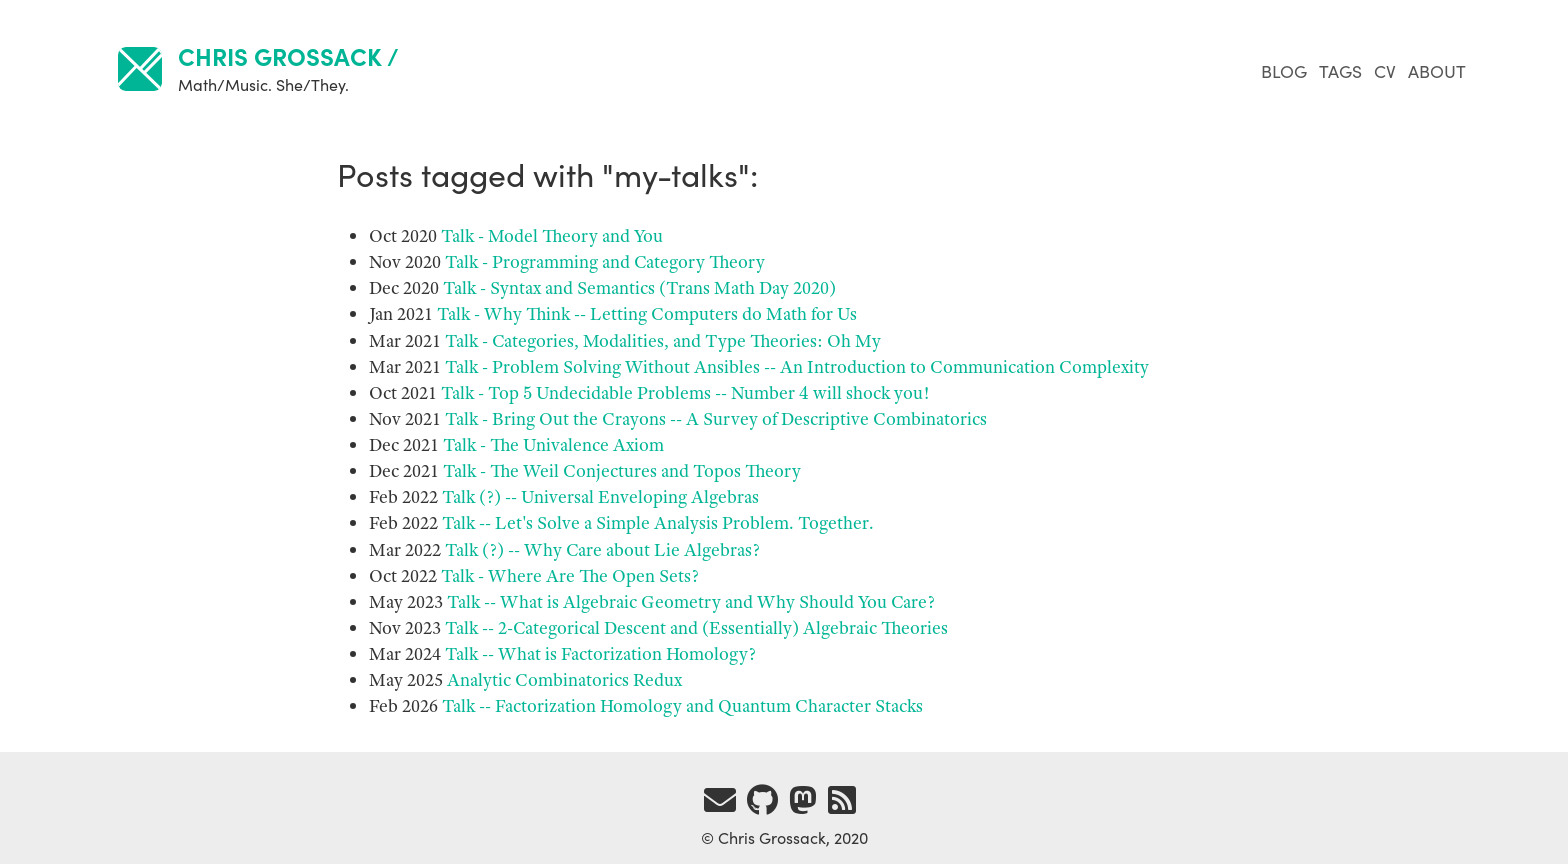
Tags (1342, 70)
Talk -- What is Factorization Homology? (600, 654)
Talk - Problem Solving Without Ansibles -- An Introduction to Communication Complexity (797, 367)
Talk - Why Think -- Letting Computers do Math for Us (647, 314)
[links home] (140, 71)
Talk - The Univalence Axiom (553, 445)
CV (1387, 70)
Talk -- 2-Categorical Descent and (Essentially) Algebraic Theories (696, 628)
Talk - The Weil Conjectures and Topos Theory (622, 471)
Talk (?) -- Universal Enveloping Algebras (600, 497)
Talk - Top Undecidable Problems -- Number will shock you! (685, 393)
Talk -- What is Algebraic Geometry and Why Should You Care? (691, 602)
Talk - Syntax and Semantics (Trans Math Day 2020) (639, 288)
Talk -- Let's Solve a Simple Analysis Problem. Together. (658, 523)
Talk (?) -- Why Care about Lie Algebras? (602, 550)
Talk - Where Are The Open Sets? (570, 576)
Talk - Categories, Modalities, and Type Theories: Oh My (663, 341)
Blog (1286, 70)
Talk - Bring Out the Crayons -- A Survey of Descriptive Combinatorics (716, 419)
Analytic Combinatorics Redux (564, 680)
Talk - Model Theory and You (552, 236)
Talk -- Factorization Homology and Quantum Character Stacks (682, 706)
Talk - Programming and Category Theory (605, 262)
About (1437, 70)
